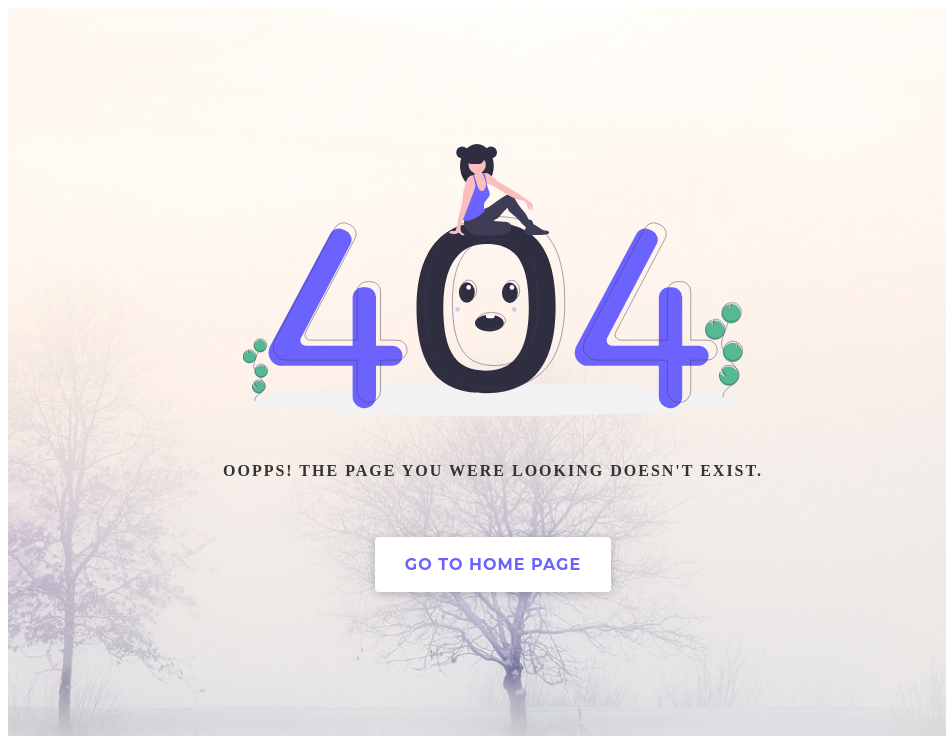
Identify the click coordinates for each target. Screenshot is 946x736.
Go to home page (493, 564)
